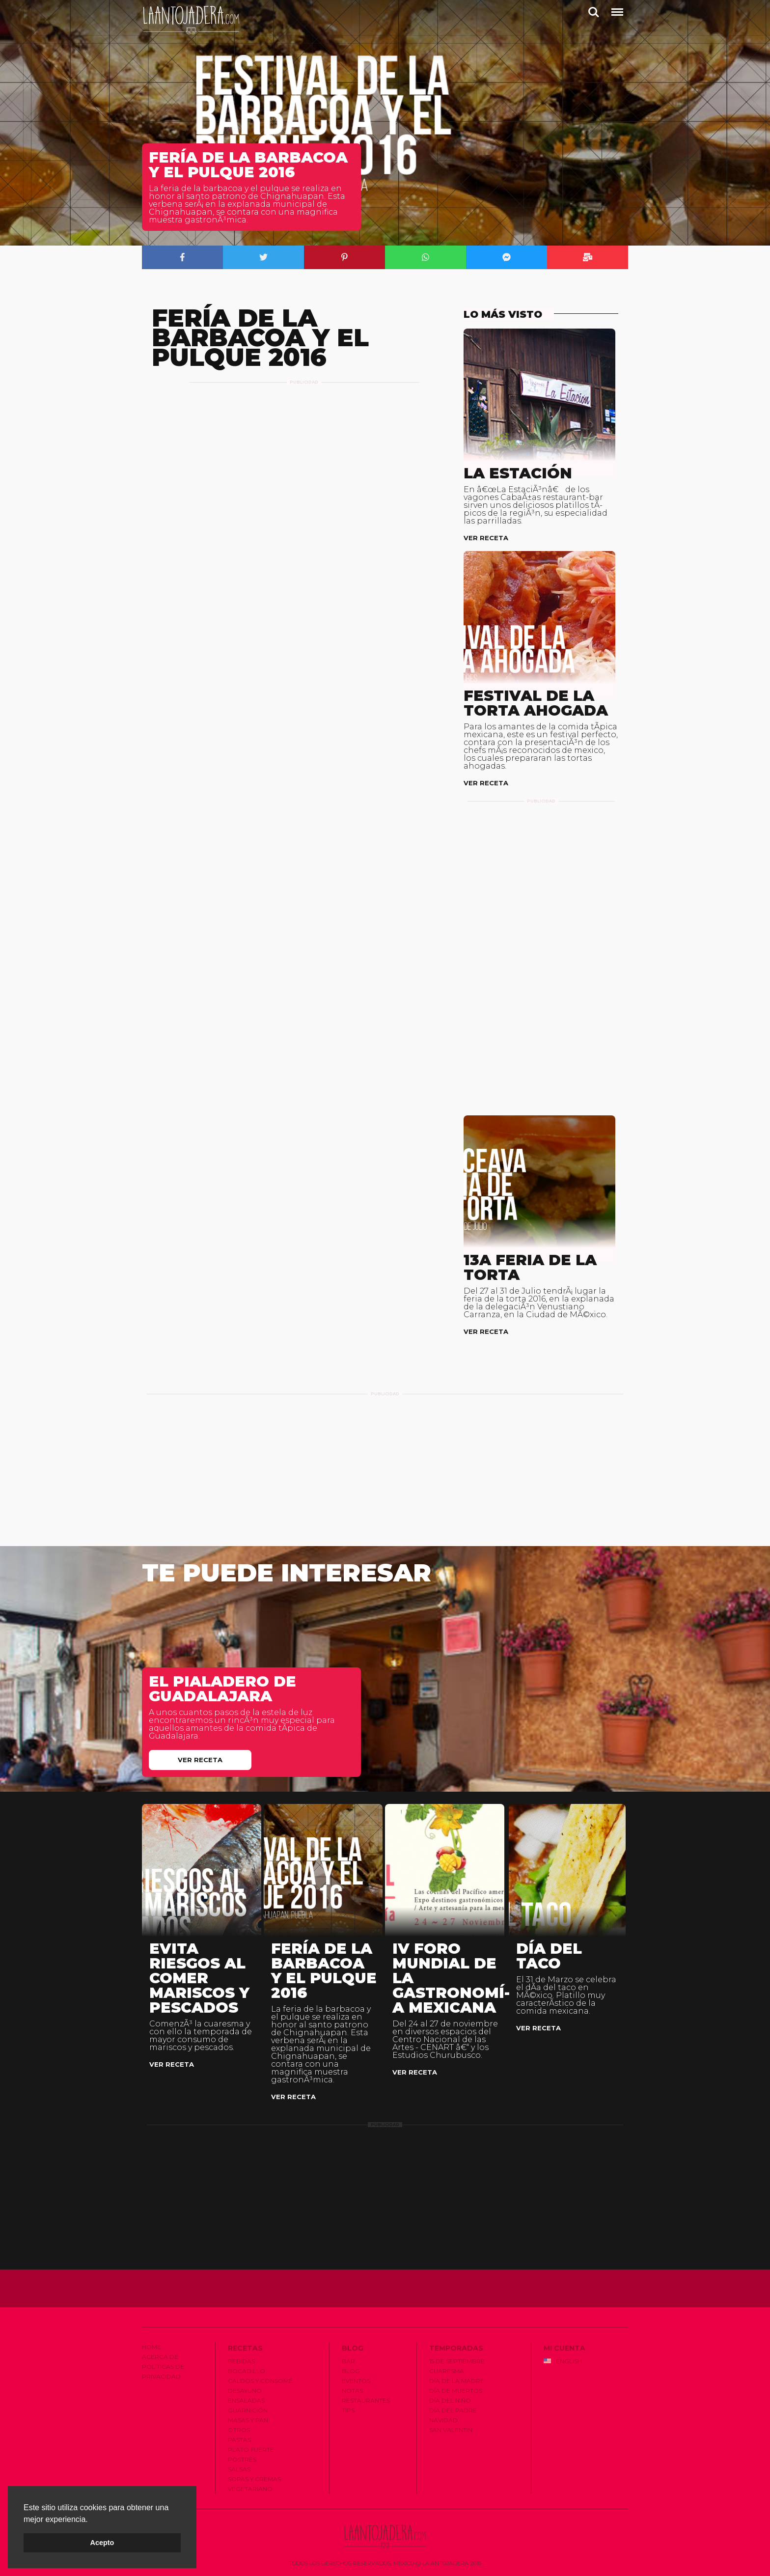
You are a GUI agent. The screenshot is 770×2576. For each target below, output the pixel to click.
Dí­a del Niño (450, 2400)
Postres (242, 2459)
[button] (91, 2520)
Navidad (443, 2420)
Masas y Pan (248, 2420)
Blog (351, 2371)
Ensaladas (246, 2400)
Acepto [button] (102, 2543)
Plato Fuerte (251, 2449)
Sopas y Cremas (254, 2479)
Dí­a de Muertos (455, 2390)
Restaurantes (366, 2400)
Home (151, 2347)
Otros (239, 2430)
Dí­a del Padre (453, 2410)
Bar (348, 2361)
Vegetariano (250, 2489)
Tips (348, 2410)
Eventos (356, 2380)
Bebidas (241, 2361)
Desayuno (245, 2390)
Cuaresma (446, 2371)
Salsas (239, 2469)
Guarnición (248, 2410)
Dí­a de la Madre (456, 2380)
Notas (352, 2390)
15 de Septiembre (457, 2361)
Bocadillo (246, 2371)
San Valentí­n (450, 2430)
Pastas (239, 2439)
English (563, 2361)
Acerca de (160, 2356)
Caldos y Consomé (260, 2380)
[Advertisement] (304, 406)
